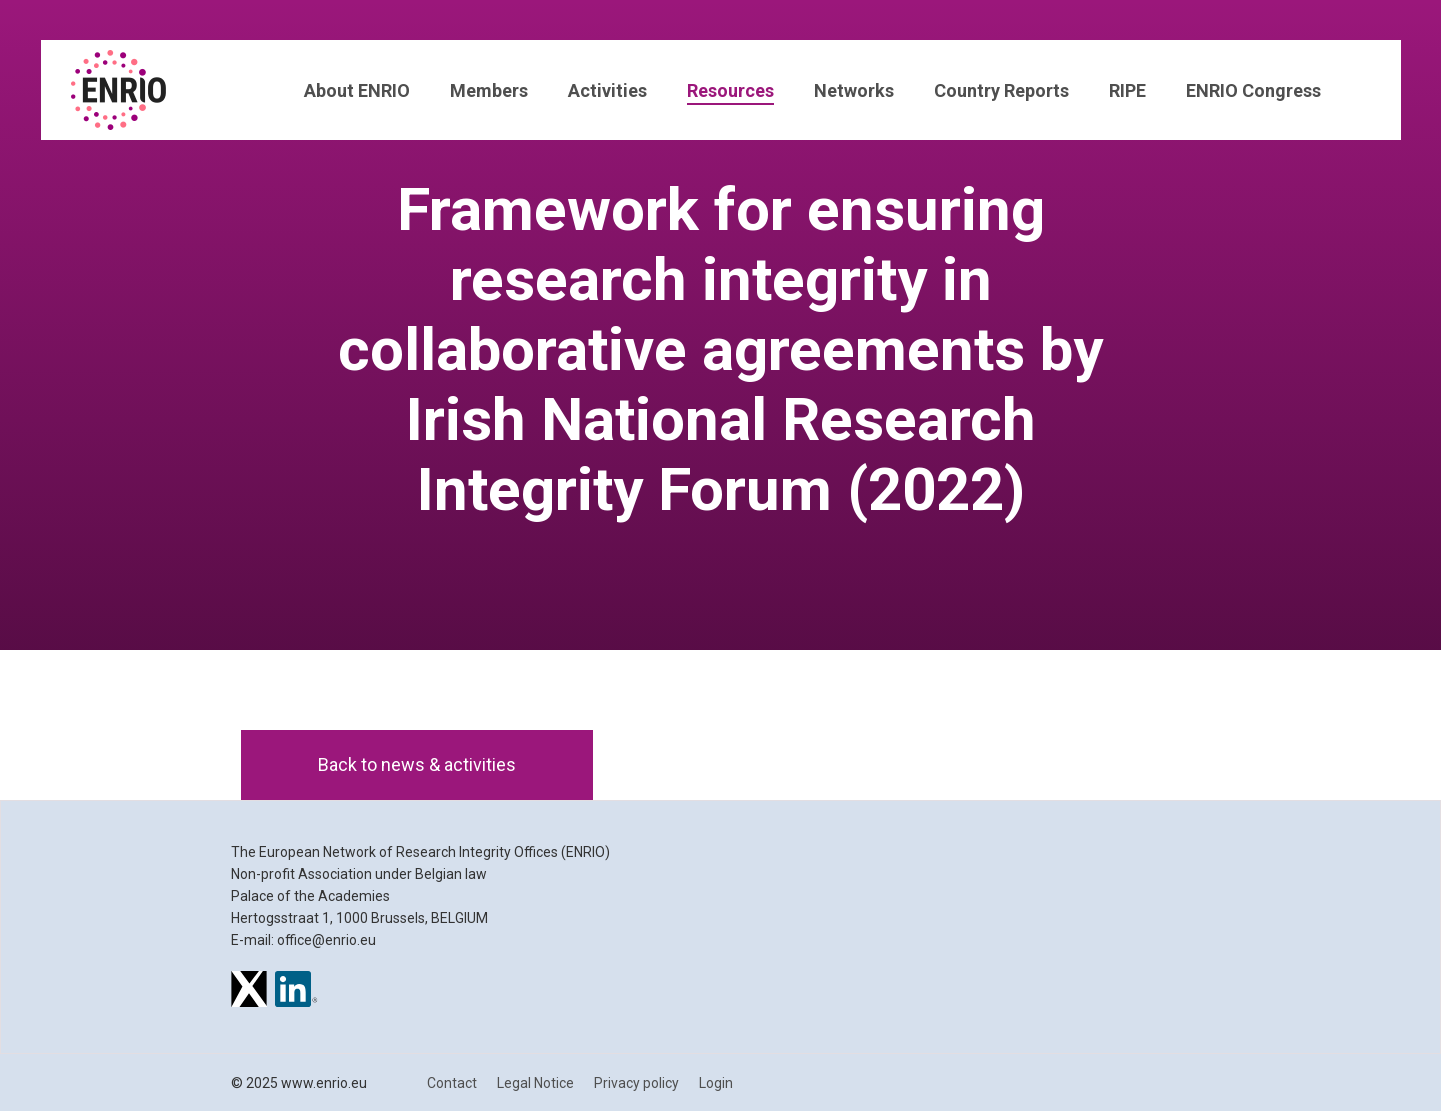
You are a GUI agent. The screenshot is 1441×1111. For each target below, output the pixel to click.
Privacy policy (636, 1083)
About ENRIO (357, 90)
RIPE (1127, 90)
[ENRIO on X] (249, 992)
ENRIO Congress (1253, 90)
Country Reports (1001, 90)
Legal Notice (535, 1083)
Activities (607, 90)
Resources (730, 90)
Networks (854, 90)
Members (489, 90)
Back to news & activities (417, 764)
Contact (452, 1083)
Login (716, 1083)
